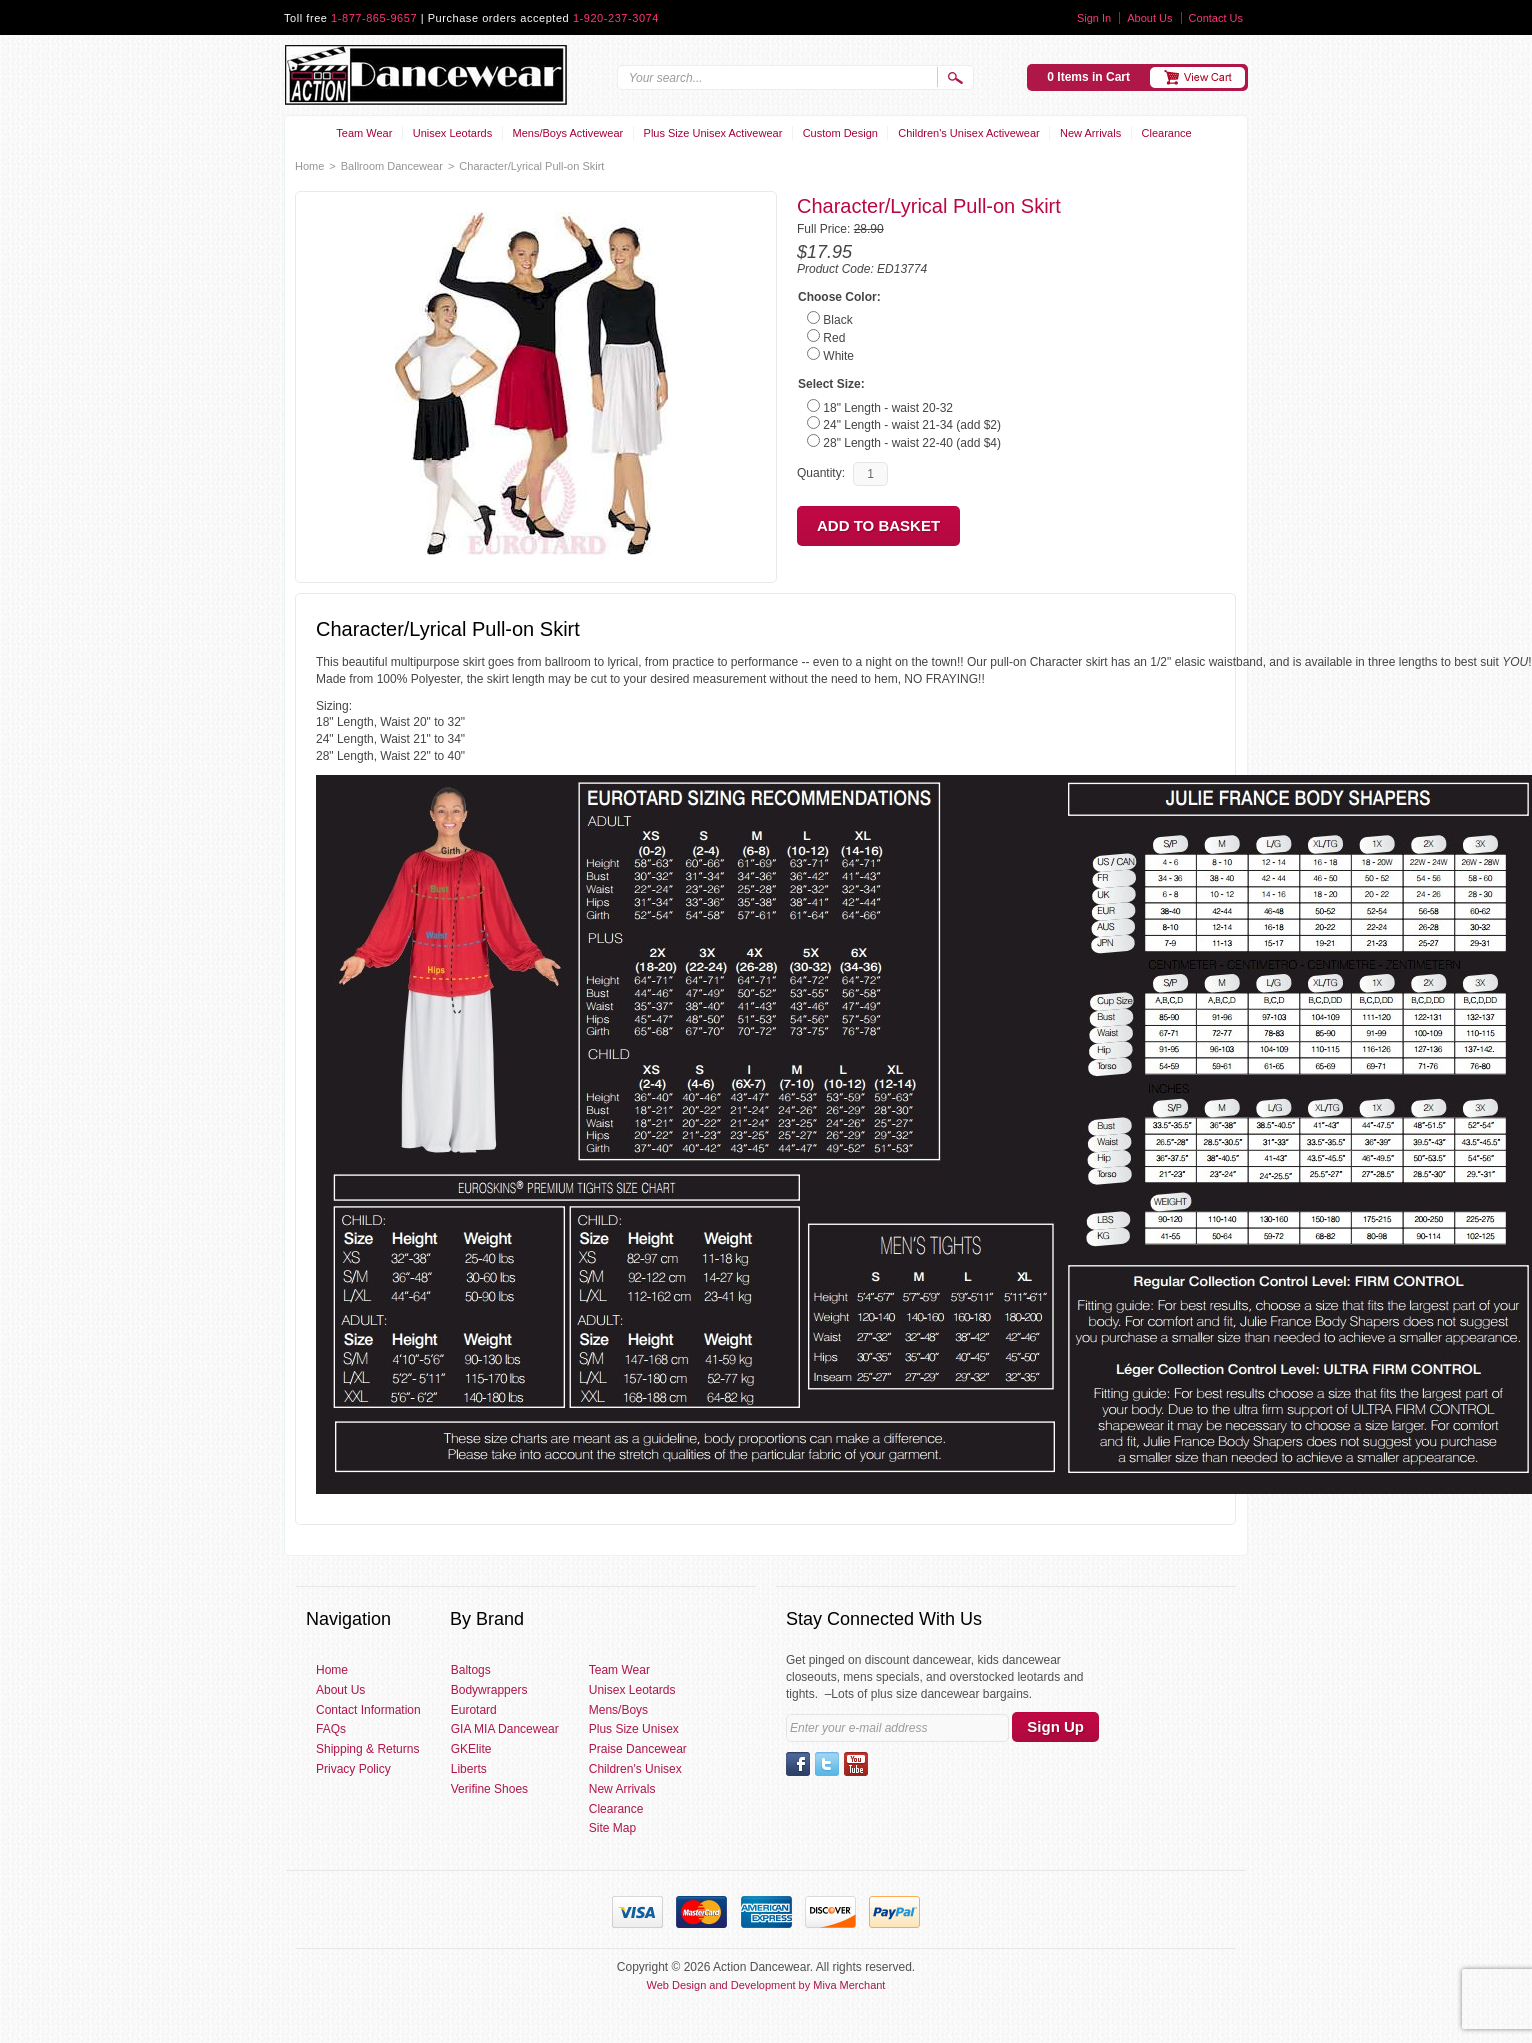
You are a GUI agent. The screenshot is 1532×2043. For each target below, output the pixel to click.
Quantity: (821, 473)
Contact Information (368, 1710)
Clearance (1167, 133)
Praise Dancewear (638, 1749)
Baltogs (471, 1670)
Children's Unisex (635, 1769)
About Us (1149, 18)
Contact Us (1216, 18)
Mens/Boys (618, 1710)
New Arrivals (1090, 133)
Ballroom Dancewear (392, 166)
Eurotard (474, 1710)
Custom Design (840, 133)
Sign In (1094, 18)
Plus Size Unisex (634, 1729)
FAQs (331, 1729)
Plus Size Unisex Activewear (713, 133)
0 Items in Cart (1088, 77)
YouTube (856, 1764)
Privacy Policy (353, 1769)
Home (309, 166)
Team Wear (364, 133)
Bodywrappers (489, 1690)
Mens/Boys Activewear (568, 133)
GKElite (471, 1749)
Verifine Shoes (489, 1789)
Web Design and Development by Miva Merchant (766, 1985)
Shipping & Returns (367, 1749)
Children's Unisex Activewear (969, 133)
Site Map (612, 1828)
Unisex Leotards (453, 133)
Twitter (827, 1764)
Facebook (798, 1764)
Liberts (469, 1769)
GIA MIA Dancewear (505, 1729)
